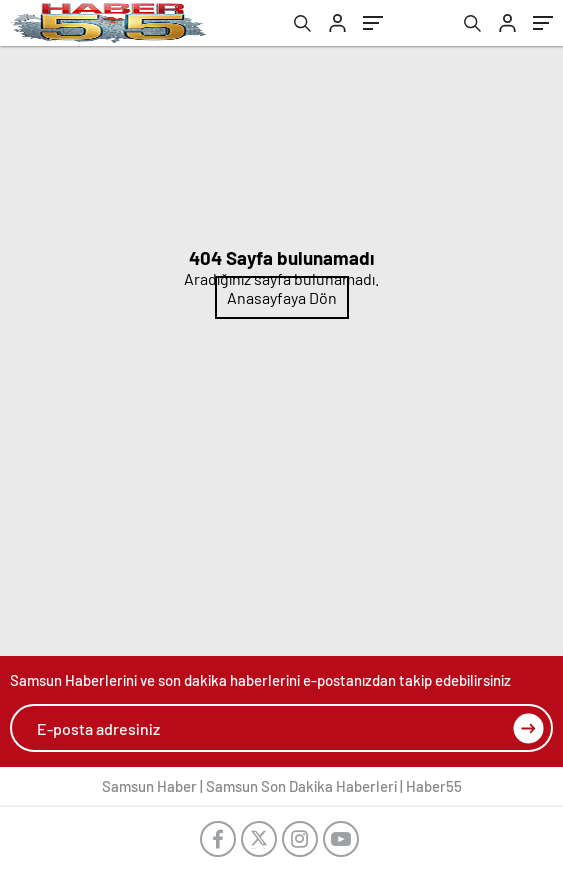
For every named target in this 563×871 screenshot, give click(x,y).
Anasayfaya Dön (282, 297)
